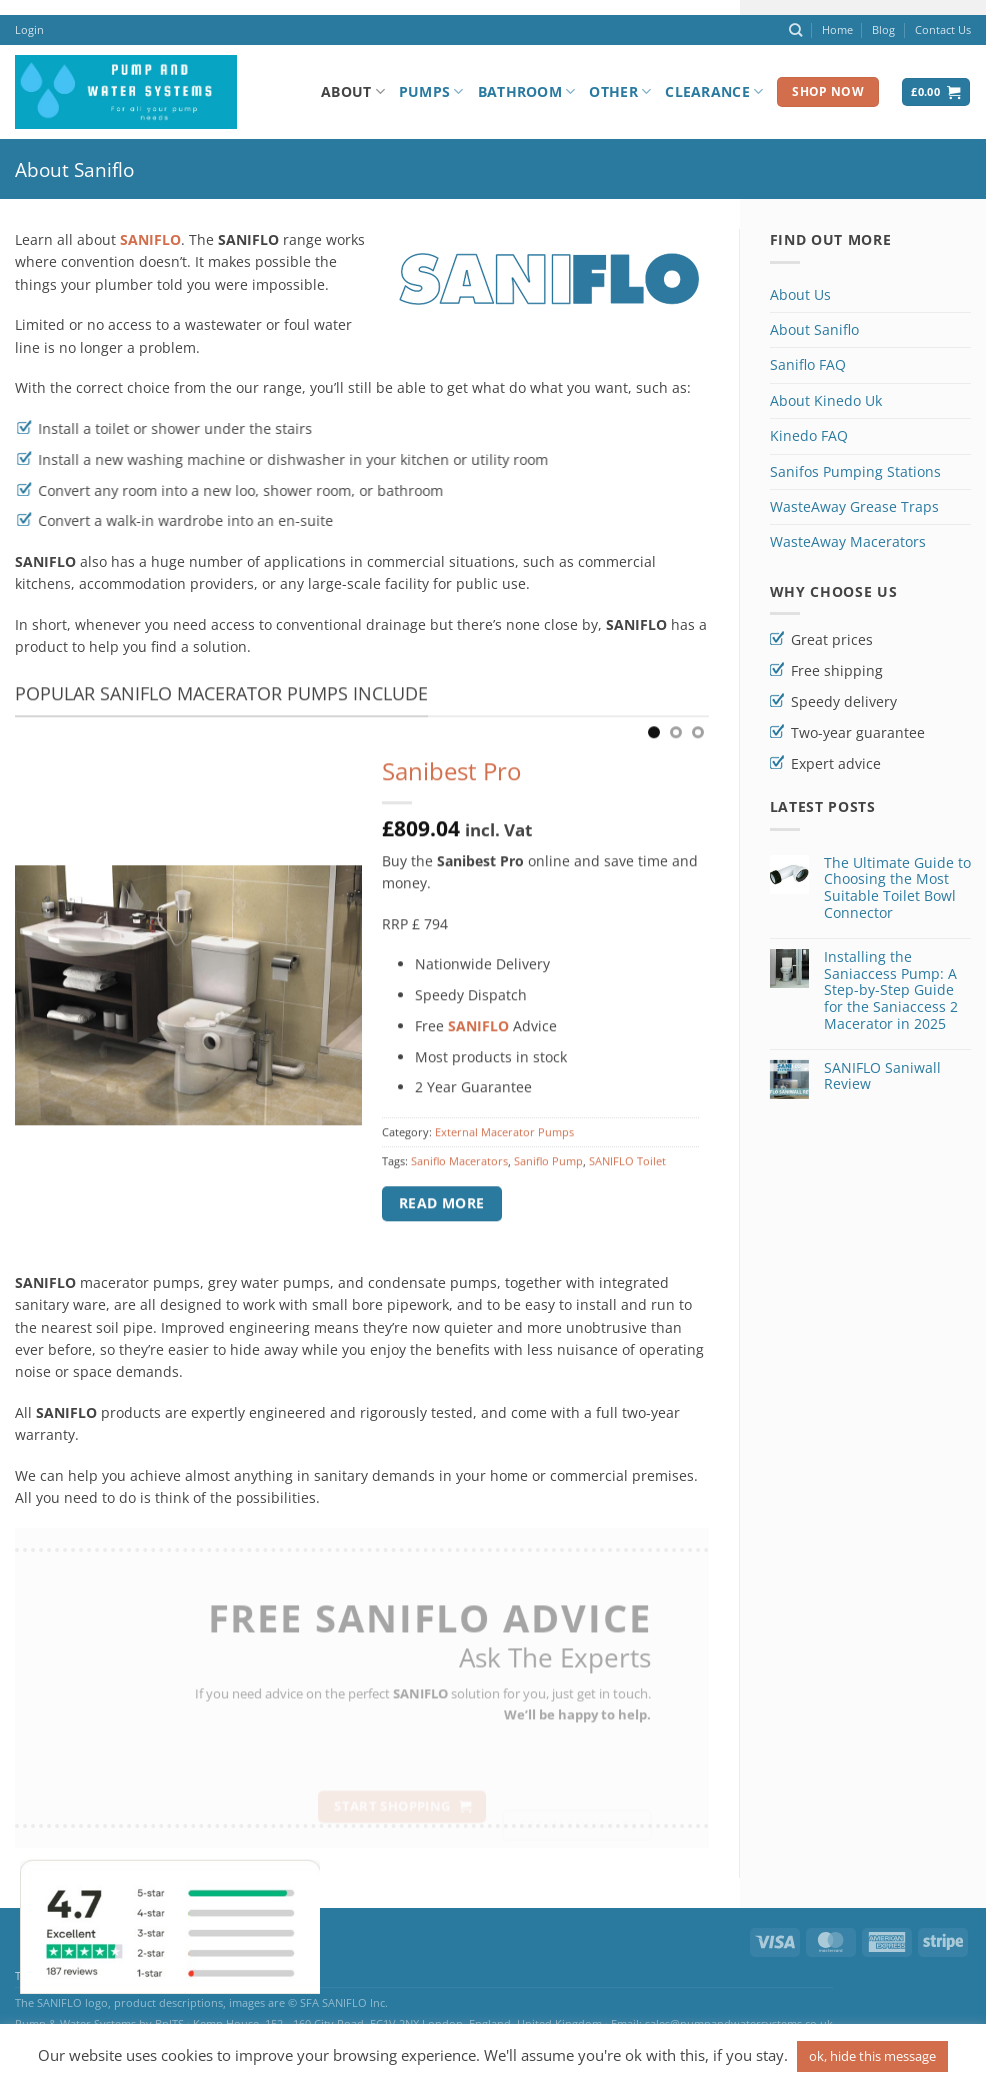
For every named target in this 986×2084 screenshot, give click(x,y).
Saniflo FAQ (808, 364)
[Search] (795, 30)
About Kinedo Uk (826, 400)
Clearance (714, 92)
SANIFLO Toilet (627, 1172)
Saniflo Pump (548, 1172)
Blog (883, 29)
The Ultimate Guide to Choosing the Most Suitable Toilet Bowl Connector (897, 888)
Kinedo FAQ (809, 435)
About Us (800, 294)
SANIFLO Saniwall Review (882, 1077)
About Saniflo (814, 329)
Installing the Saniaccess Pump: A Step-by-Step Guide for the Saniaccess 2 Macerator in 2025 (891, 991)
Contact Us (943, 29)
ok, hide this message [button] (872, 2056)
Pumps (431, 92)
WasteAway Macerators (848, 541)
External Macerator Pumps (504, 1143)
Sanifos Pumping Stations (855, 471)
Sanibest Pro (451, 784)
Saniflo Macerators (459, 1172)
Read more (442, 1214)
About (353, 92)
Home (837, 29)
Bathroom (527, 92)
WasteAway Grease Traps (854, 506)
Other (620, 92)
